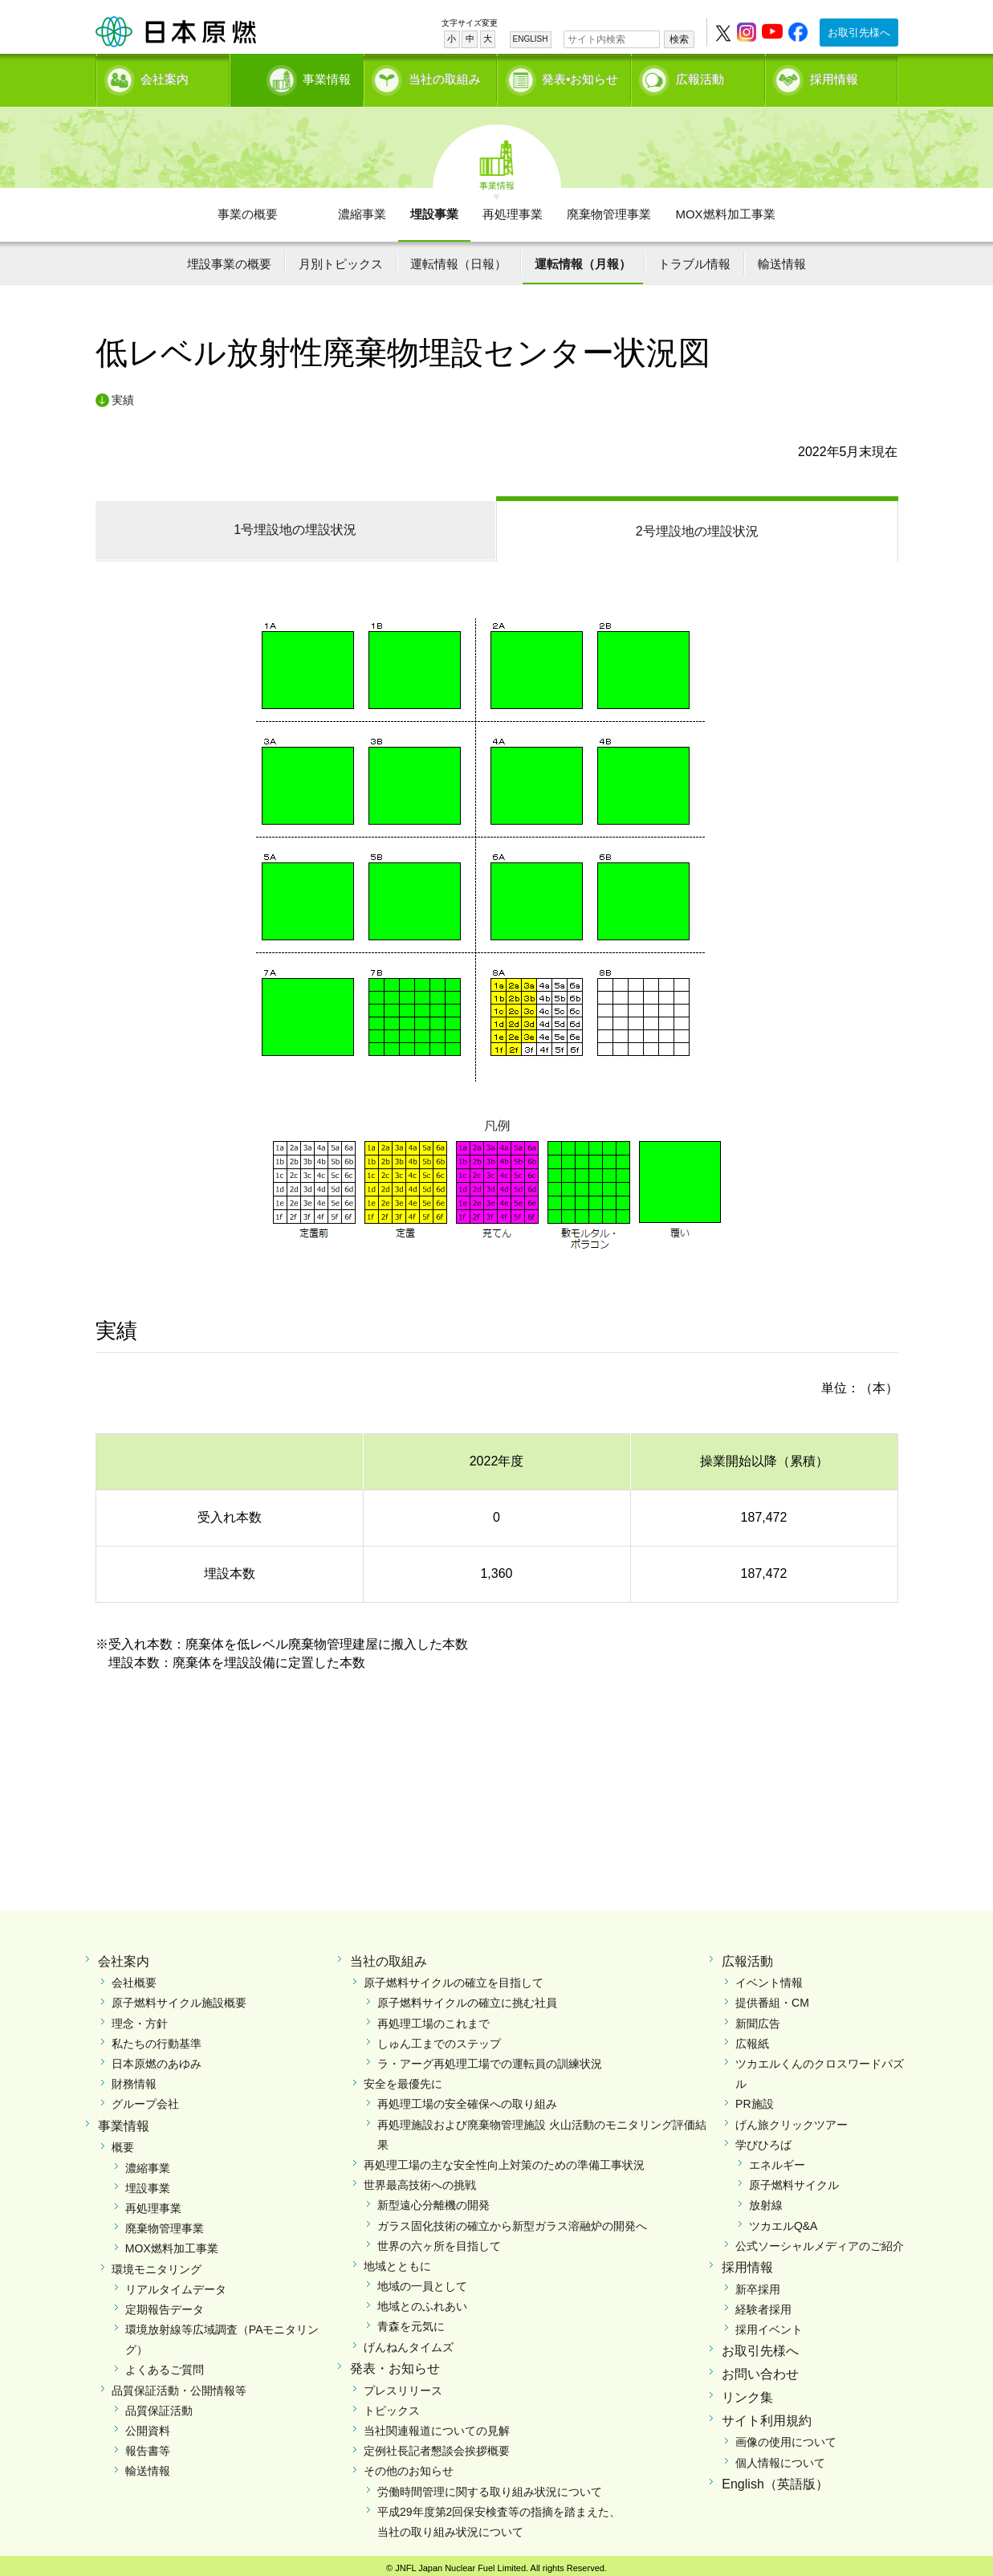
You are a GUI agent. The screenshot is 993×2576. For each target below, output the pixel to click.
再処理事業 (512, 209)
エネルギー (777, 2160)
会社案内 (164, 77)
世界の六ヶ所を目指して (439, 2241)
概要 (123, 2142)
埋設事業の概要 (229, 259)
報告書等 (147, 2445)
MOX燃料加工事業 (725, 209)
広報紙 (752, 2038)
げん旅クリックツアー (791, 2119)
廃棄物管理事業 (609, 209)
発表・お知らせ (395, 2363)
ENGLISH (530, 39)
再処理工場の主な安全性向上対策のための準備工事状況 (504, 2160)
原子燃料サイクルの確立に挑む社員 (467, 1997)
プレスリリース (403, 2385)
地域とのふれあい (422, 2301)
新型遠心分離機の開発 (433, 2200)
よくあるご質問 (164, 2364)
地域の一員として (422, 2281)
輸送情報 (782, 259)
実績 (123, 395)
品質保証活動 (159, 2405)
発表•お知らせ (580, 77)
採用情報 (834, 77)
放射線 (766, 2200)
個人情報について (780, 2458)
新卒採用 (757, 2284)
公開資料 (147, 2425)
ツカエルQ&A (783, 2221)
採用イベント (769, 2324)
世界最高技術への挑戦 (420, 2180)
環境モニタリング (156, 2264)
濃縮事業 (362, 209)
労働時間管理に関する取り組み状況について (489, 2486)
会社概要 (134, 1977)
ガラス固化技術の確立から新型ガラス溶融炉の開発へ (512, 2221)
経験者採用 (763, 2304)
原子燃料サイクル (794, 2180)
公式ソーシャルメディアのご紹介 (819, 2241)
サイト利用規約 (767, 2416)
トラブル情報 (694, 259)
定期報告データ (164, 2304)
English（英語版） (775, 2479)
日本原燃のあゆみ (156, 2058)
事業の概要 (248, 209)
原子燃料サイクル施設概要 (179, 1997)
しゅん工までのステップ (439, 2038)
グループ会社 (145, 2099)
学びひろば (763, 2140)
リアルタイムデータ (175, 2284)
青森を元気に (411, 2321)
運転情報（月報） (583, 259)
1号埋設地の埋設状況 (295, 525)
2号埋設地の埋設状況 (697, 526)
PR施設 (754, 2099)
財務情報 (134, 2079)
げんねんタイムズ (409, 2342)
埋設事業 (434, 209)
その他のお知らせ (409, 2466)
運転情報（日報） (458, 259)
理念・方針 (140, 2018)
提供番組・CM (772, 1997)
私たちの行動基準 (156, 2038)
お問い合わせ (760, 2369)
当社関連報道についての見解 (437, 2425)
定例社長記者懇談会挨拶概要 (437, 2445)
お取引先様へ (859, 32)
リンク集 (747, 2392)
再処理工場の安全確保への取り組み (467, 2099)
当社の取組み (445, 77)
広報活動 (700, 77)
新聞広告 (757, 2018)
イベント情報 (769, 1977)
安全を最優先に (403, 2079)
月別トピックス (341, 259)
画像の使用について (785, 2437)
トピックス (392, 2405)
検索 (679, 39)
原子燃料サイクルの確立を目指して (453, 1977)
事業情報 (299, 77)
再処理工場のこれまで (433, 2018)
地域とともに (397, 2261)
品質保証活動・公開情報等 (179, 2385)
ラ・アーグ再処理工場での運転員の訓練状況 (489, 2058)
